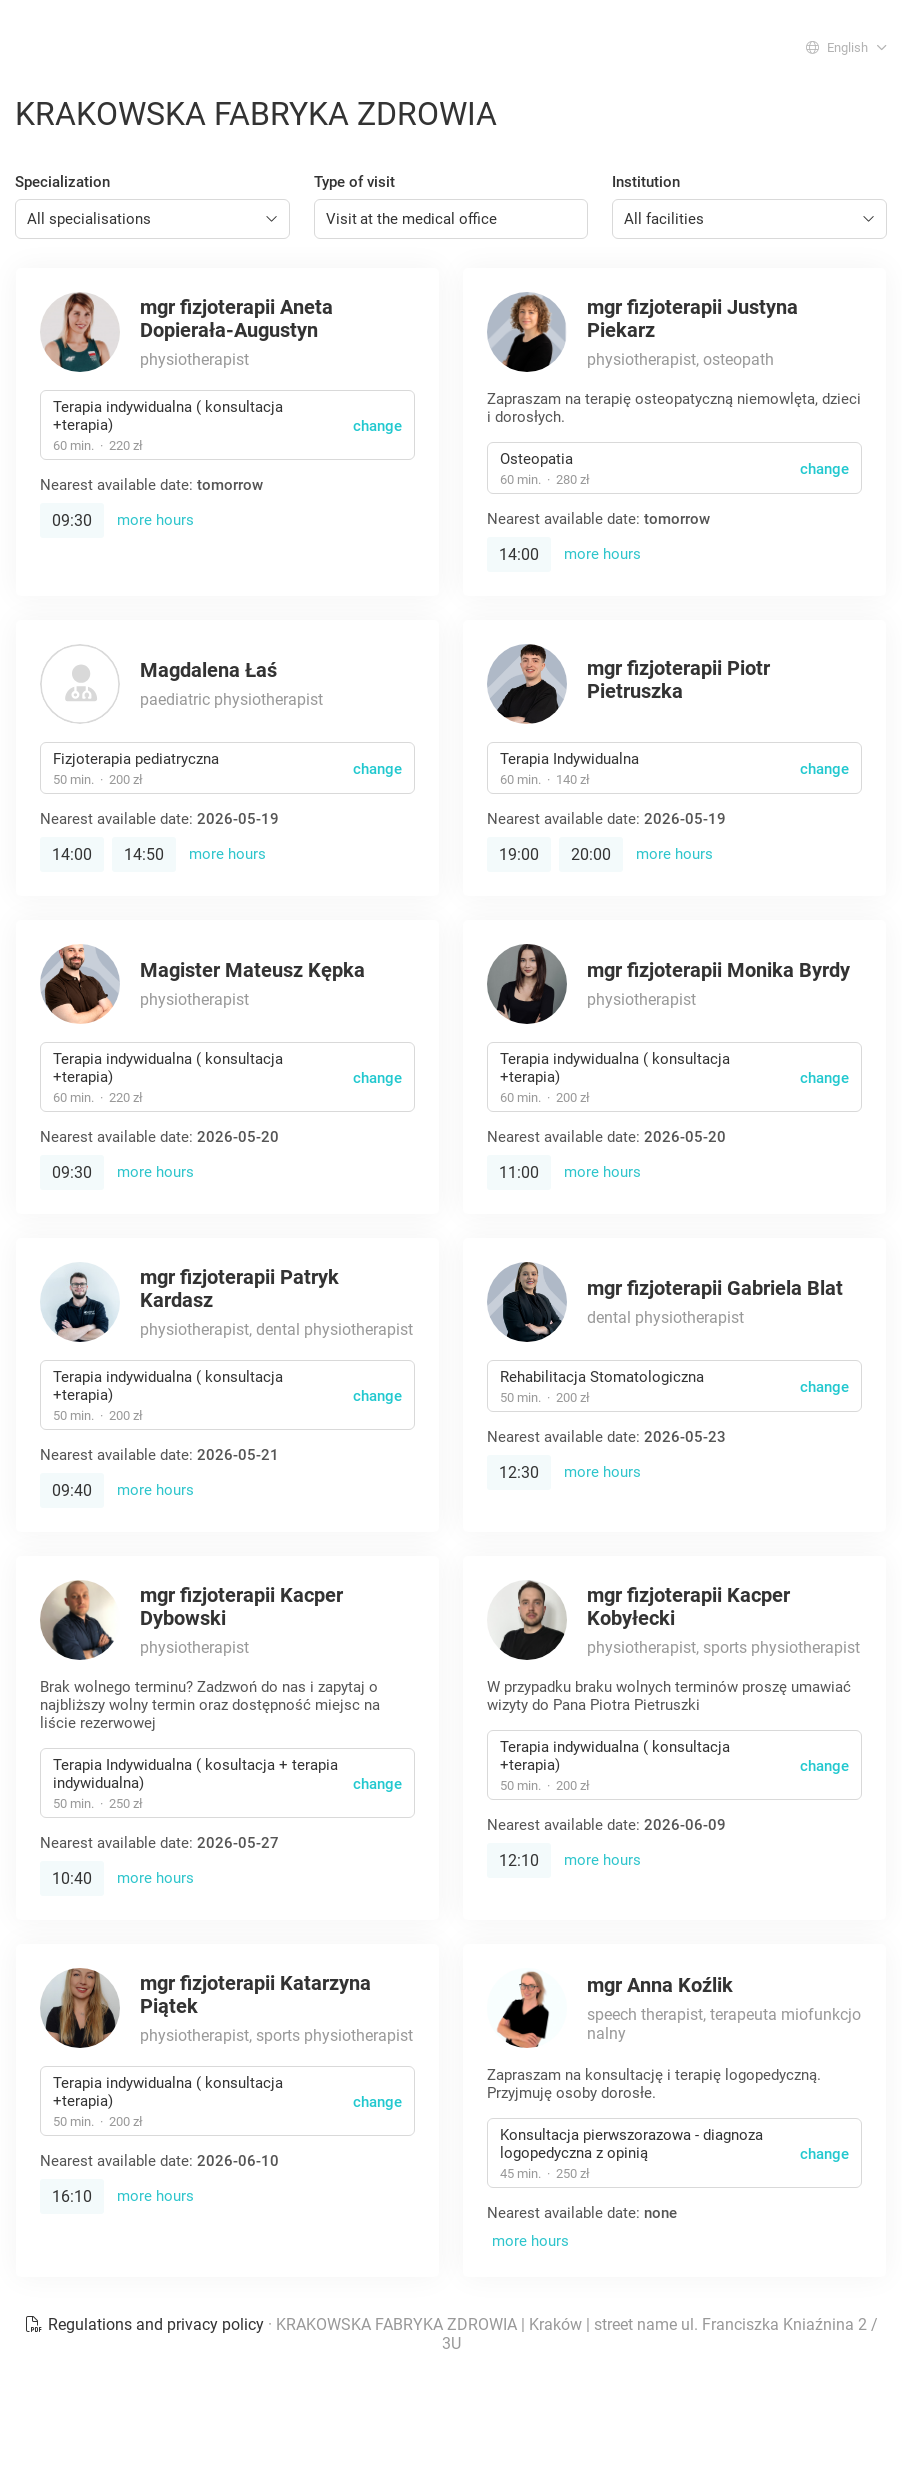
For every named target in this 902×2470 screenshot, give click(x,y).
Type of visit (354, 182)
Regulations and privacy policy (146, 2324)
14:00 (519, 554)
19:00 (519, 854)
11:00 (519, 1172)
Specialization (62, 182)
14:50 (144, 854)
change (377, 426)
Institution (646, 182)
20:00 (591, 854)
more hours (155, 520)
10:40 (72, 1878)
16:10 (72, 2196)
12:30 (519, 1472)
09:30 (72, 520)
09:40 (72, 1490)
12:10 (519, 1860)
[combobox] (152, 219)
